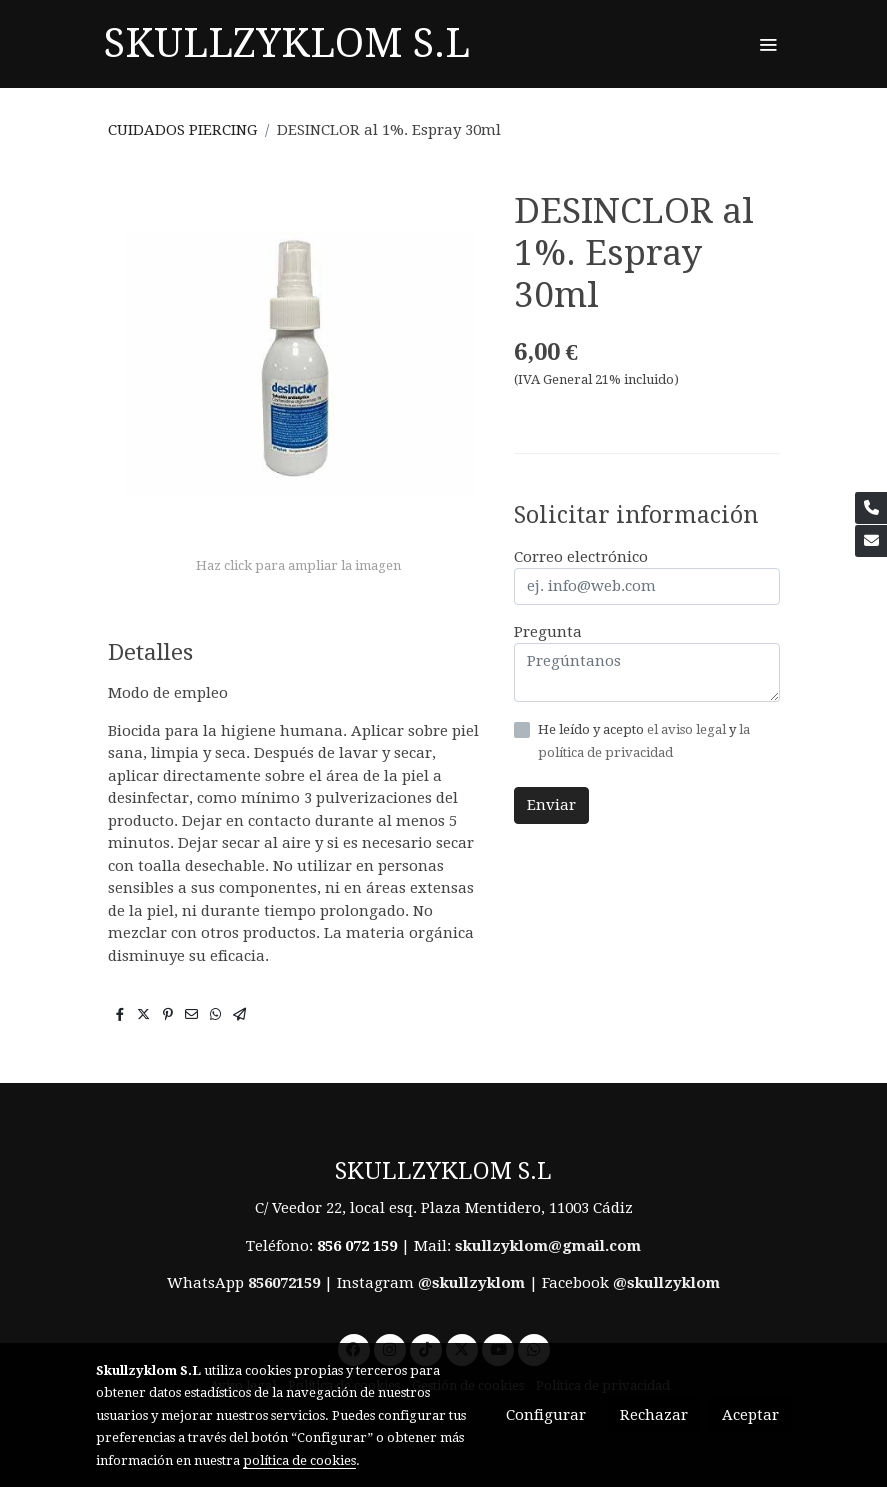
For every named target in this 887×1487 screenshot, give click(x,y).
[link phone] (871, 508)
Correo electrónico (581, 557)
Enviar (551, 805)
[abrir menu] (768, 44)
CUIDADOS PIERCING (182, 130)
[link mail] (871, 541)
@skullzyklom (471, 1283)
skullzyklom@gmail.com (548, 1246)
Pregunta (548, 632)
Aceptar (750, 1415)
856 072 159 (357, 1246)
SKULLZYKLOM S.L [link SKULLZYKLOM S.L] (287, 43)
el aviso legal (688, 729)
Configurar (546, 1415)
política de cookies (299, 1460)
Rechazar (654, 1415)
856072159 (284, 1283)
